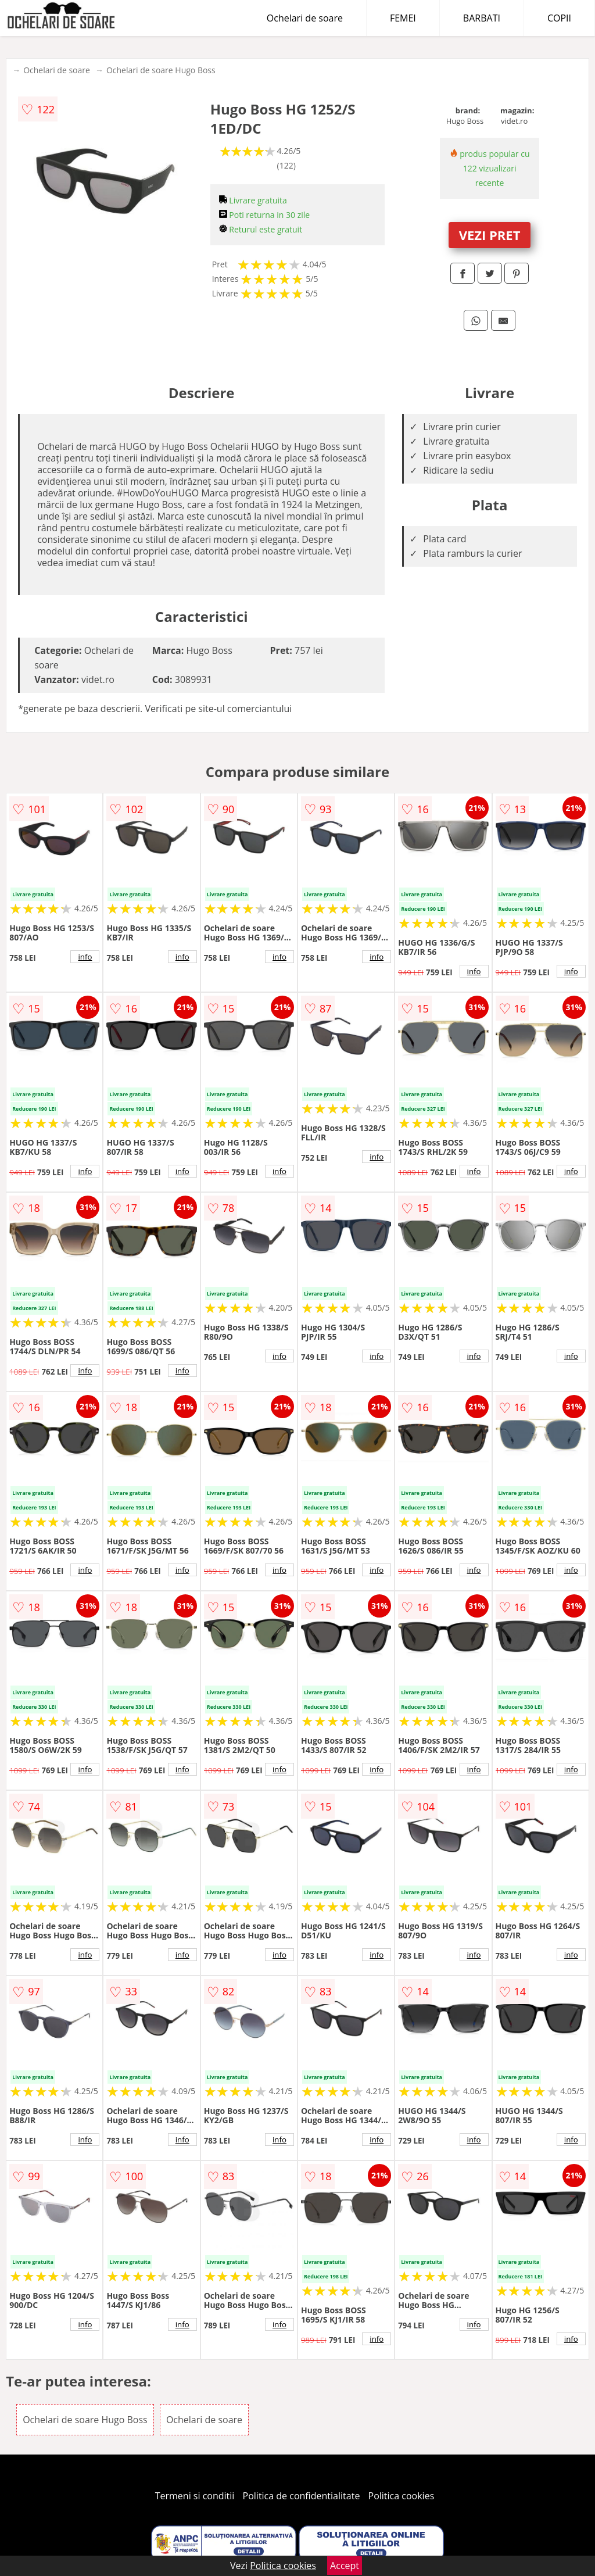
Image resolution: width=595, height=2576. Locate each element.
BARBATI (481, 18)
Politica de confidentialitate (301, 2495)
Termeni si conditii (195, 2495)
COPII (559, 18)
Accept (344, 2565)
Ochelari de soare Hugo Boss (161, 70)
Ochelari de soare (305, 18)
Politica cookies (401, 2495)
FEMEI (403, 18)
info (85, 956)
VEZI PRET (490, 235)
